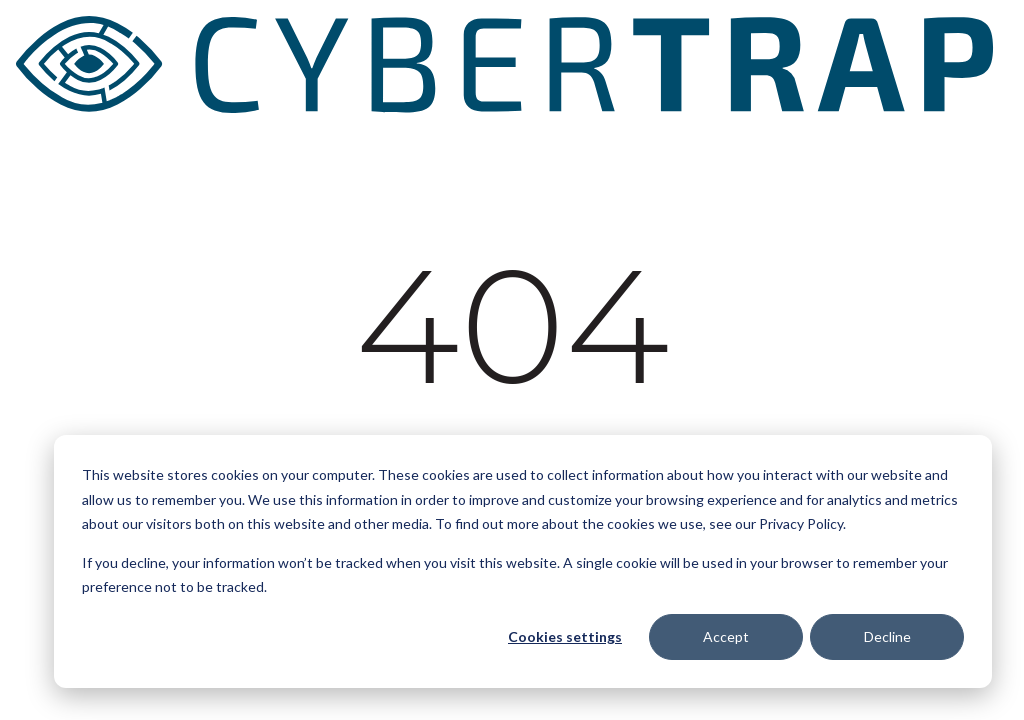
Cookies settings (565, 636)
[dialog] (523, 561)
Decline (887, 636)
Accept (726, 636)
